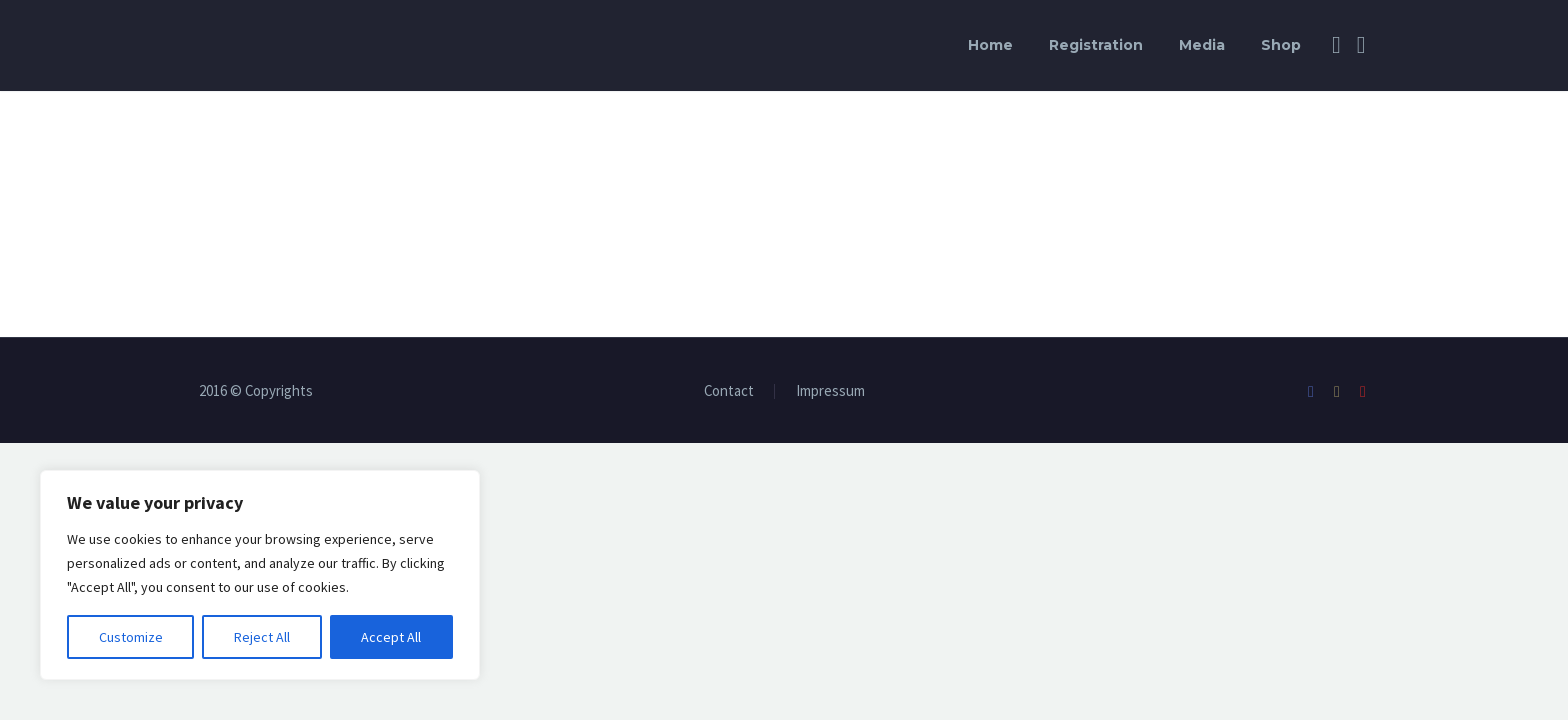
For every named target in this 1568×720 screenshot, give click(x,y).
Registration (1096, 45)
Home (990, 45)
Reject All (262, 637)
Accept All (391, 637)
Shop (1281, 45)
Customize (131, 637)
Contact (729, 391)
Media (1202, 45)
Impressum (830, 391)
